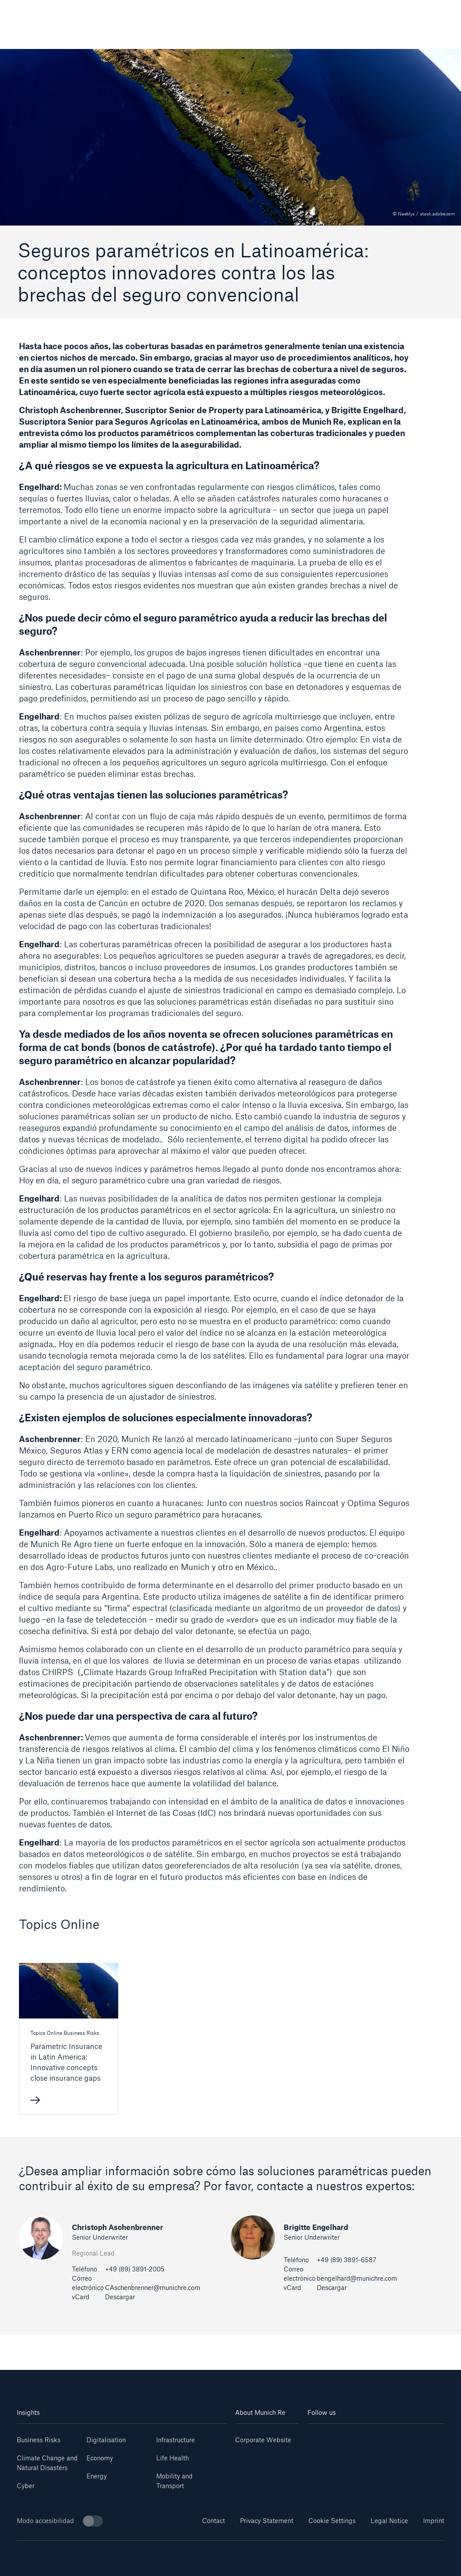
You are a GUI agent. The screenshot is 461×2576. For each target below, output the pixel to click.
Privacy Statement (266, 2520)
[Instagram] (364, 2436)
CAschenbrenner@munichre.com (152, 2287)
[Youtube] (341, 2436)
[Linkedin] (318, 2436)
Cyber (25, 2486)
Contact (213, 2520)
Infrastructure (175, 2440)
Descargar (120, 2297)
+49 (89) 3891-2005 (135, 2269)
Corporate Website (263, 2440)
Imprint (433, 2520)
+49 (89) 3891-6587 (346, 2260)
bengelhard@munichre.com (357, 2278)
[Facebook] (387, 2436)
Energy (96, 2476)
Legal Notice (389, 2520)
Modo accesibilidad (60, 2521)
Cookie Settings (332, 2520)
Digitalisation (106, 2440)
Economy (99, 2458)
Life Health (172, 2458)
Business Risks (38, 2440)
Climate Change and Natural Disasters (47, 2463)
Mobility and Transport (174, 2481)
